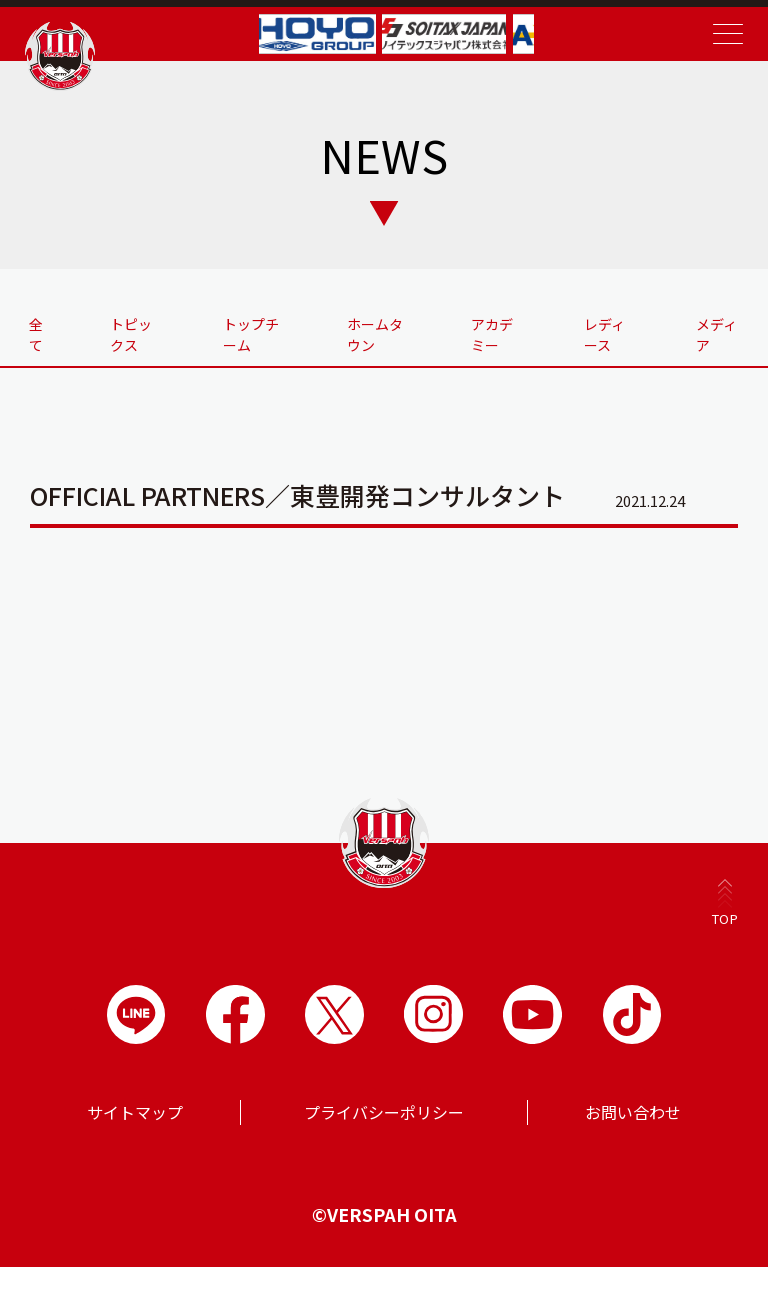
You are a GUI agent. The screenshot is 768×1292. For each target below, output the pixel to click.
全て (44, 333)
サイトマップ (135, 1137)
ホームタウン (379, 333)
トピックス (140, 344)
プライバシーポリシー (384, 1137)
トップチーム (259, 333)
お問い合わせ (633, 1137)
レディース (604, 344)
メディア (715, 333)
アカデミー (492, 344)
